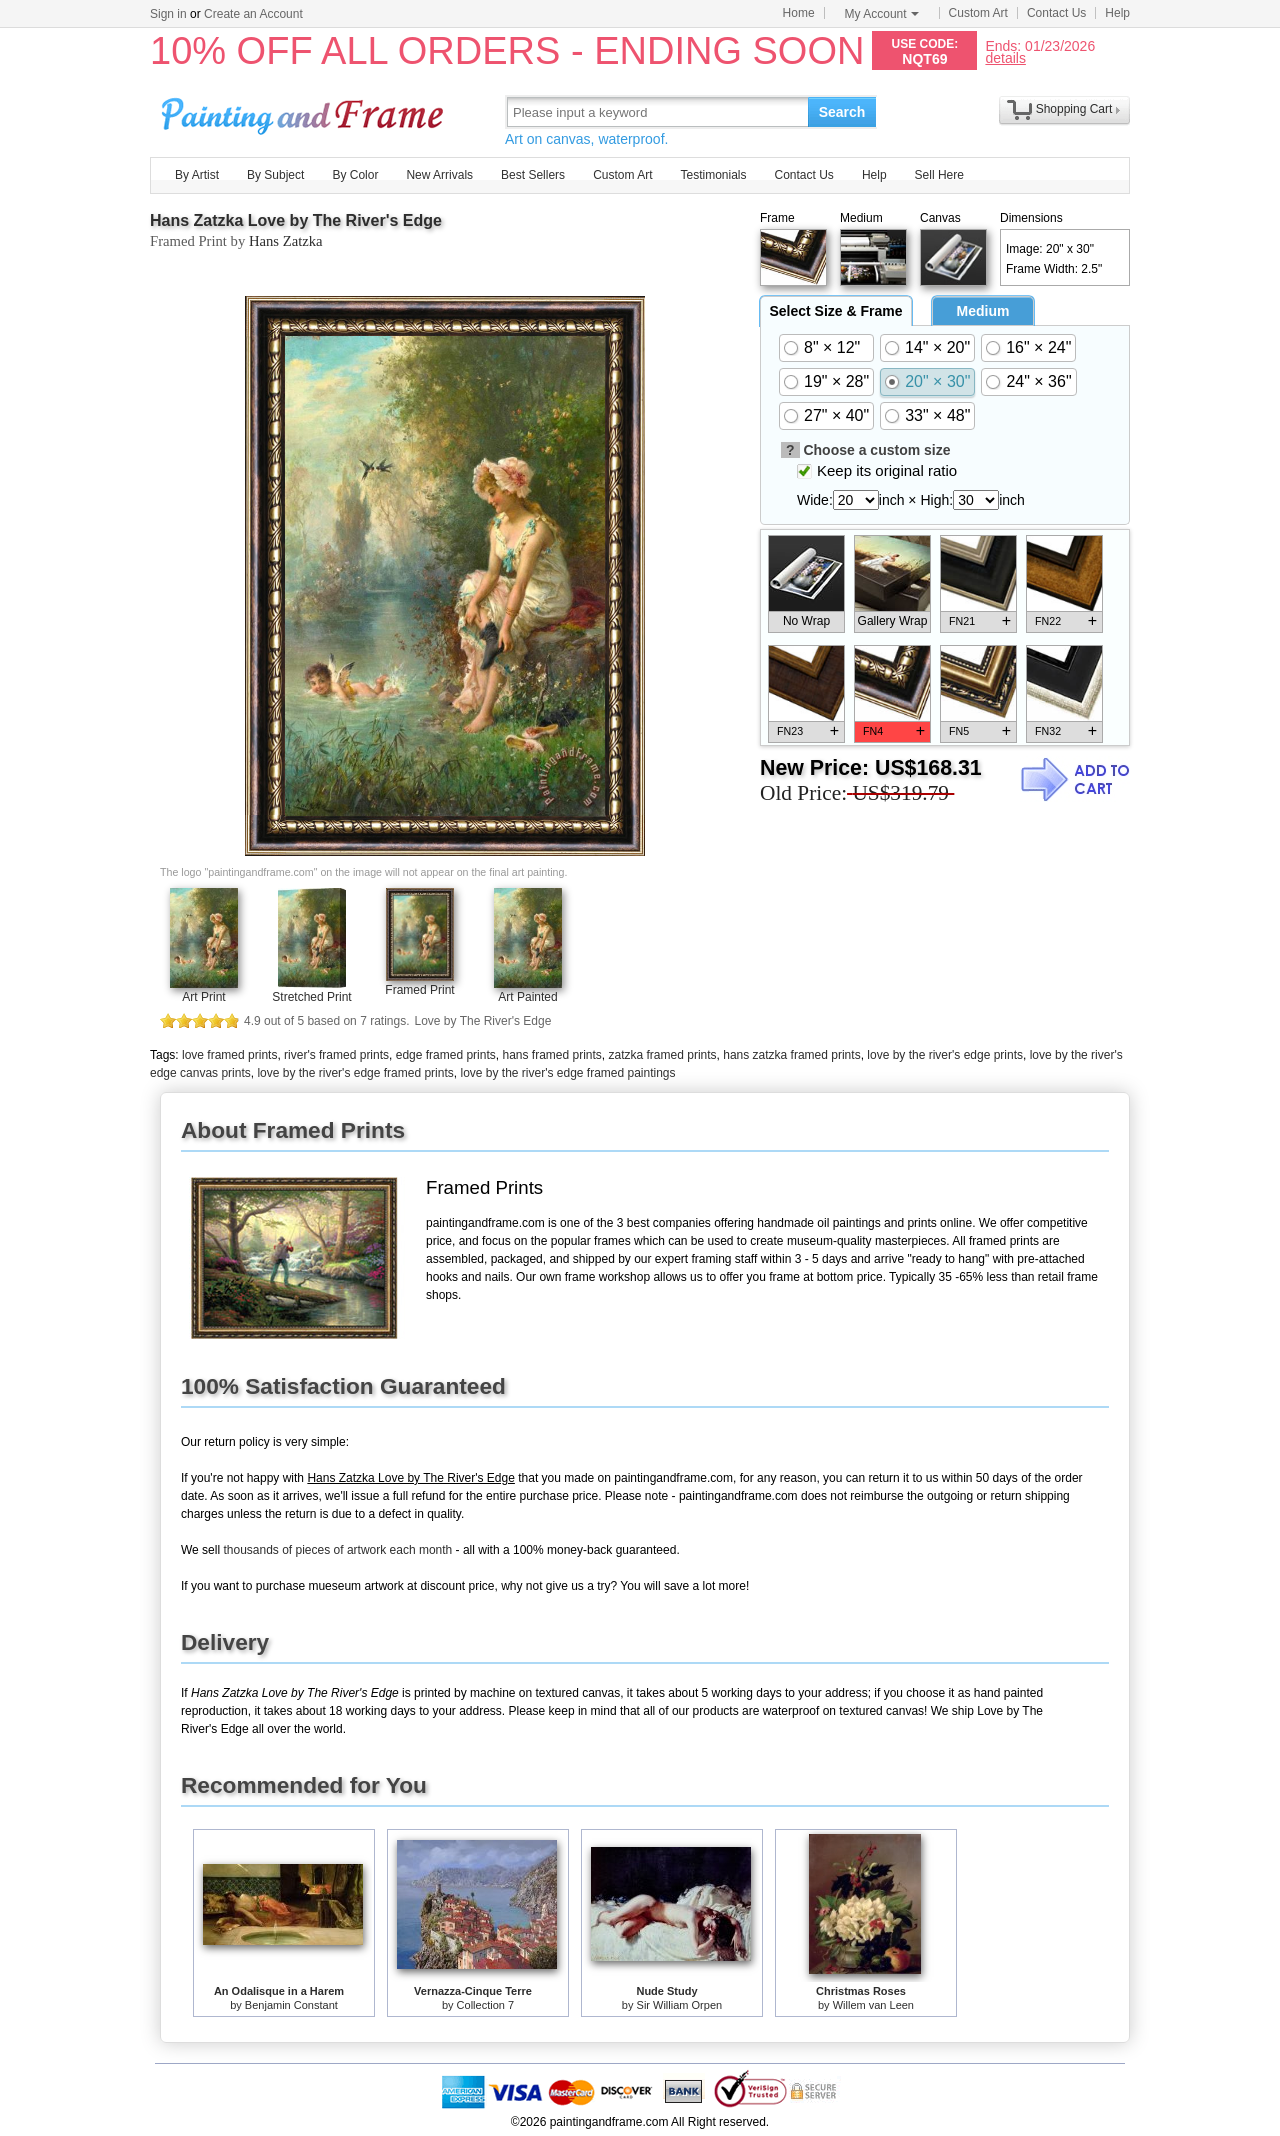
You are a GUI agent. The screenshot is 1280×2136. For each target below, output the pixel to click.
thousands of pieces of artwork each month (337, 1550)
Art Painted (527, 997)
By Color (355, 175)
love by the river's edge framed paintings (567, 1073)
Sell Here (939, 175)
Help (1117, 13)
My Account (882, 14)
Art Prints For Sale (305, 111)
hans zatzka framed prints (791, 1055)
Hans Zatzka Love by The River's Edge (296, 220)
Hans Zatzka (286, 241)
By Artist (197, 175)
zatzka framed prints (663, 1055)
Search (842, 112)
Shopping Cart (1074, 109)
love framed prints (229, 1055)
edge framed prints (446, 1055)
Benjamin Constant (291, 2005)
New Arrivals (439, 175)
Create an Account (253, 14)
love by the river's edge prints (945, 1055)
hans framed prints (551, 1055)
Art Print (203, 997)
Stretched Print (311, 997)
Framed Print (419, 990)
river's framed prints (336, 1055)
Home (799, 13)
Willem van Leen (873, 2005)
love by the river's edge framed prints (355, 1073)
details (1005, 57)
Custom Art (978, 13)
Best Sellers (533, 175)
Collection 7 (485, 2005)
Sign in (168, 14)
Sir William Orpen (680, 2005)
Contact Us (1056, 13)
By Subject (275, 175)
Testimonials (713, 175)
